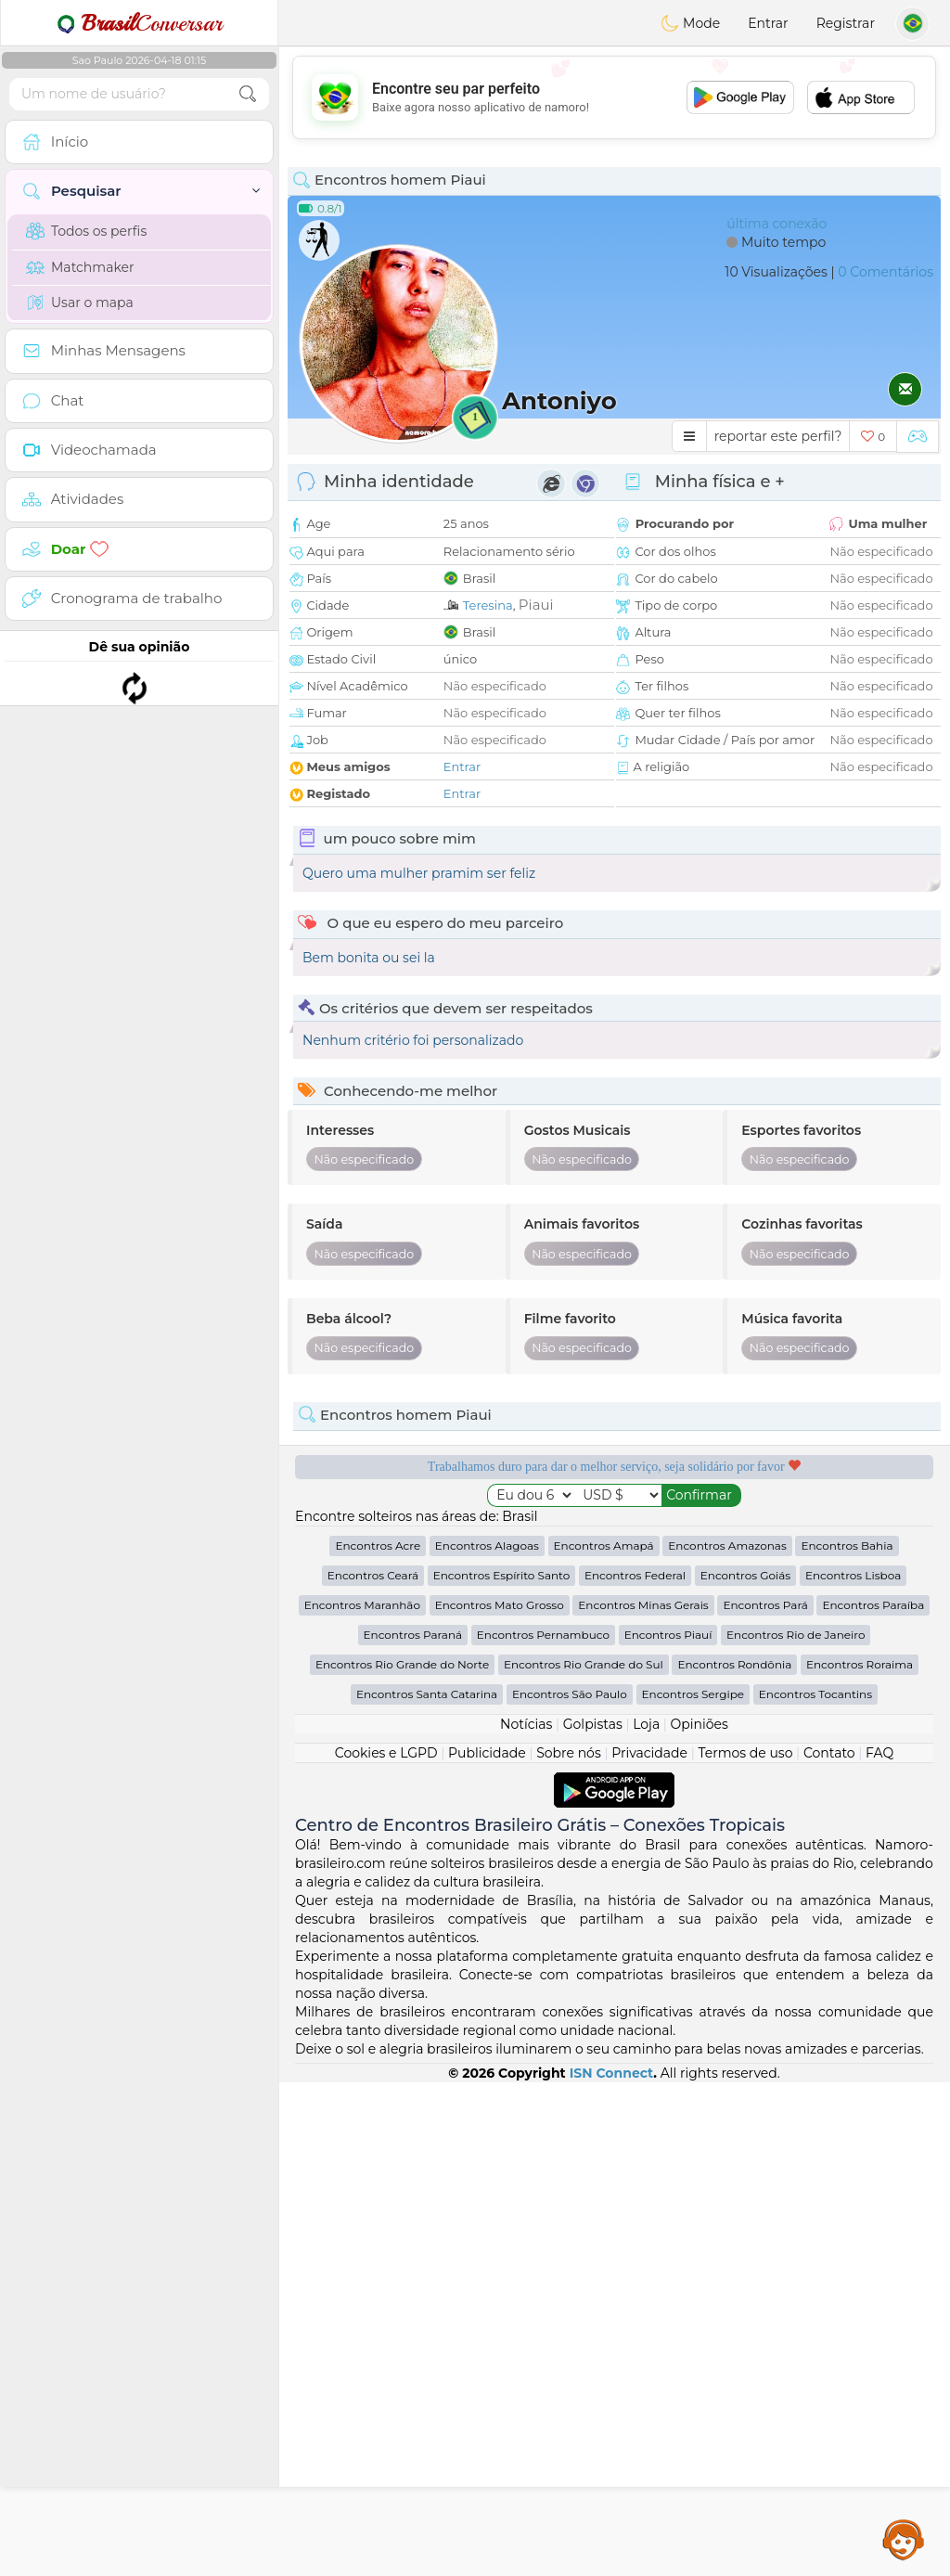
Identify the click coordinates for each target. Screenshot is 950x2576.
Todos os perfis (86, 231)
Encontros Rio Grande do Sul (583, 2158)
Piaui (536, 604)
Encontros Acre (377, 2039)
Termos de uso (745, 2246)
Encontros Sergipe (693, 2188)
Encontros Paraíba (873, 2099)
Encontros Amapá (604, 2039)
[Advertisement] (614, 97)
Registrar (845, 23)
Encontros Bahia (846, 2039)
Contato (829, 2246)
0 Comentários (885, 272)
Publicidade (487, 2246)
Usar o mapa (80, 302)
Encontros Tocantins (815, 2188)
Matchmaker (80, 267)
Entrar (768, 23)
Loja (646, 2217)
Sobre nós (568, 2246)
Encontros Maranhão (362, 2099)
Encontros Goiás (745, 2069)
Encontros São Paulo (569, 2188)
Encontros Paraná (413, 2128)
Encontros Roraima (859, 2158)
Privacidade (649, 2246)
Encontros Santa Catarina (426, 2188)
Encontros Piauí (668, 2128)
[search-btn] (247, 94)
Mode (690, 23)
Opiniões (699, 2217)
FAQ (879, 2246)
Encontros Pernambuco (543, 2128)
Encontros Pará (765, 2099)
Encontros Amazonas (727, 2039)
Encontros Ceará (372, 2069)
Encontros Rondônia (734, 2158)
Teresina (488, 605)
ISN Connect (612, 2566)
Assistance (903, 2539)
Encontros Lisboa (853, 2069)
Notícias (526, 2217)
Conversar (139, 23)
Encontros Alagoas (487, 2039)
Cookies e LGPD (386, 2246)
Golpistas (593, 2217)
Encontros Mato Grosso (499, 2099)
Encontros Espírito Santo (502, 2069)
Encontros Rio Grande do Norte (402, 2158)
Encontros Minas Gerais (643, 2099)
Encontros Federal (635, 2069)
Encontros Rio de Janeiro (795, 2128)
